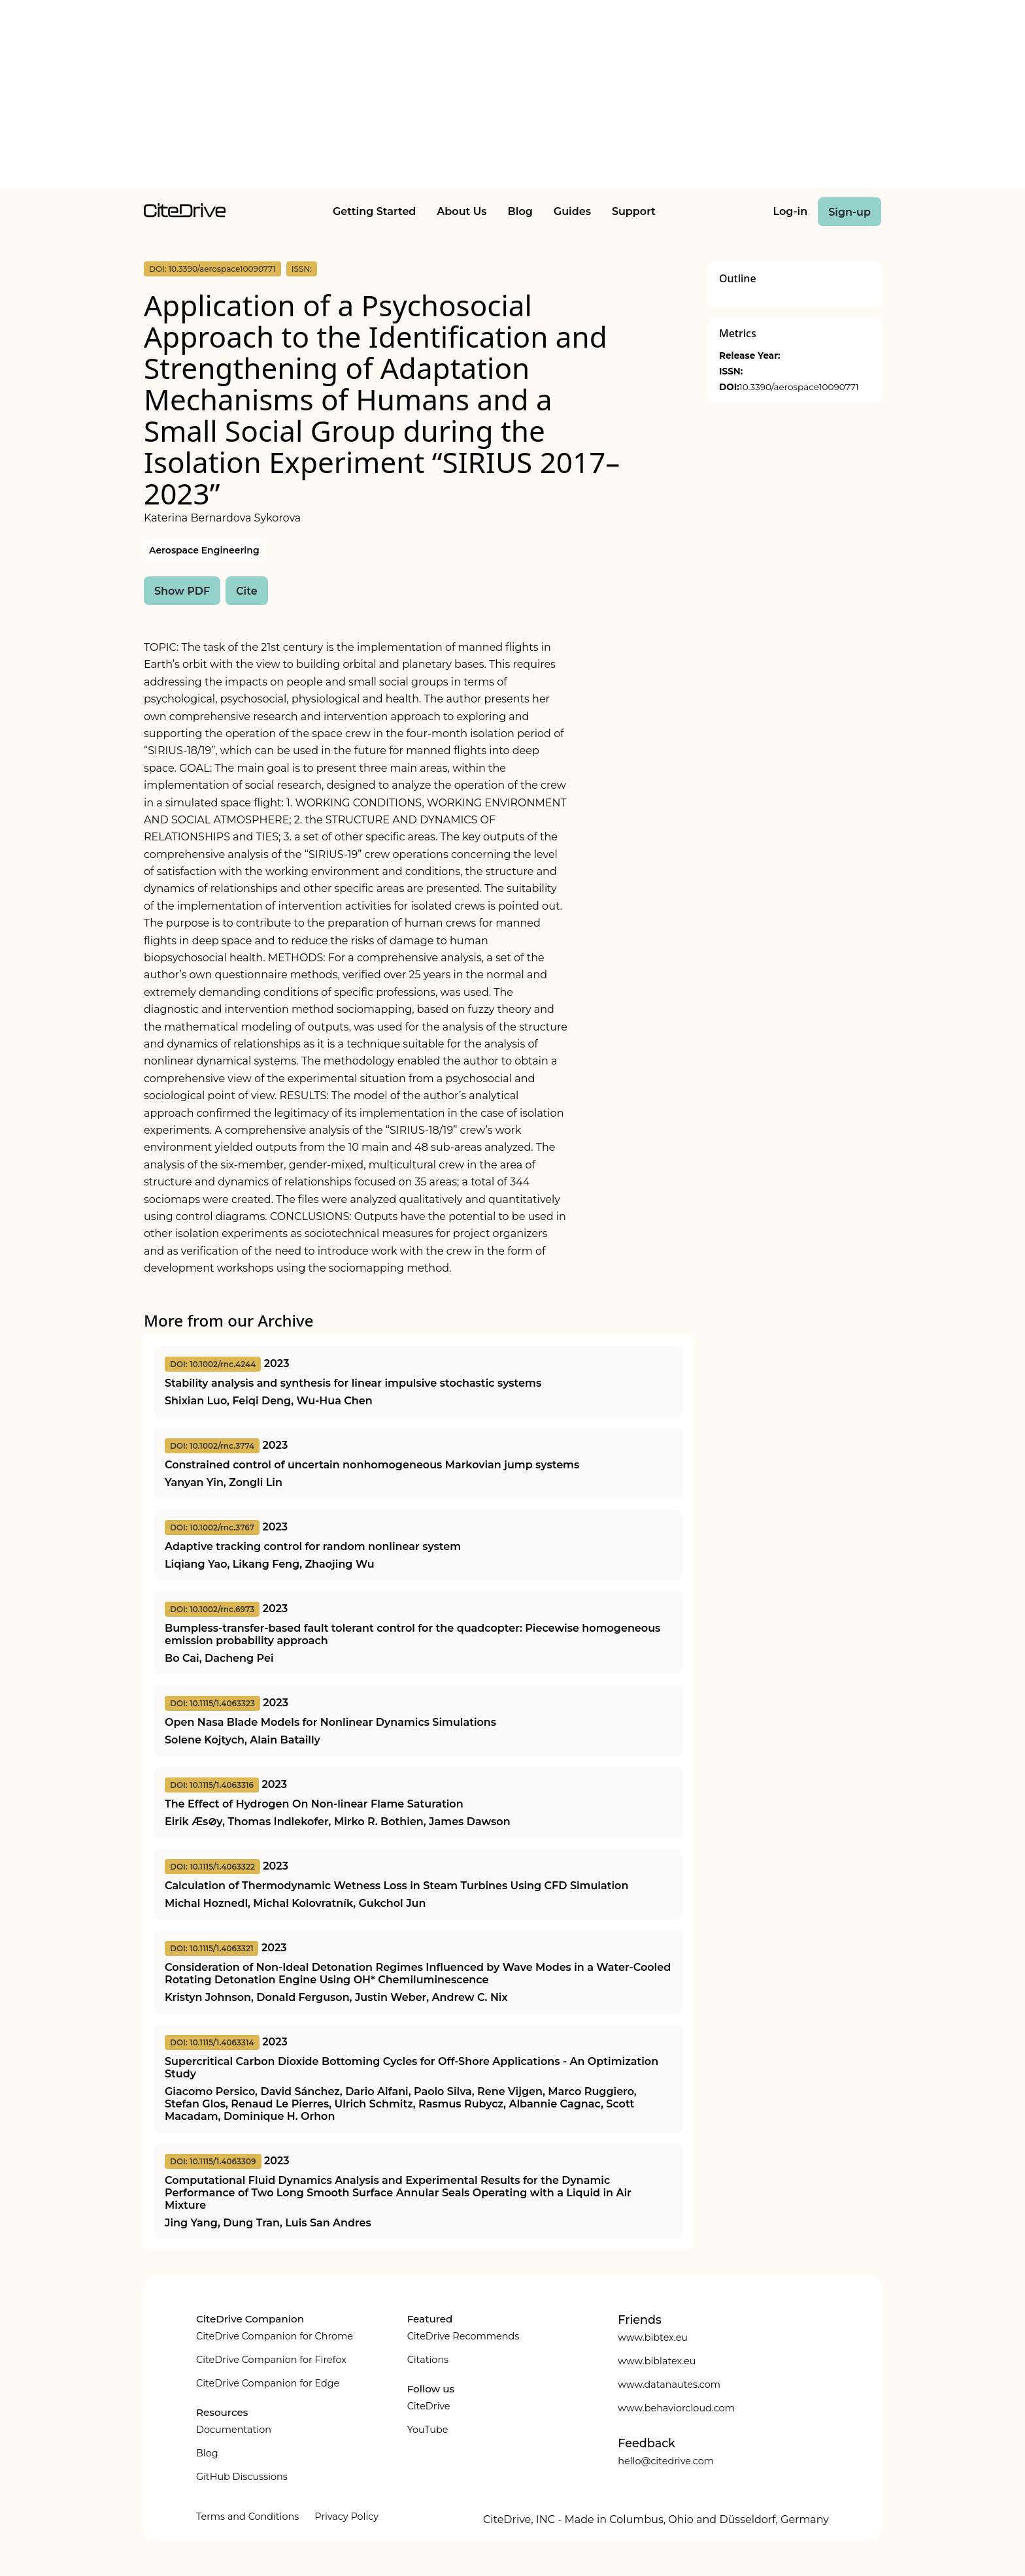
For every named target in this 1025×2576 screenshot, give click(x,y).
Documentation (233, 2430)
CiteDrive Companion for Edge (267, 2383)
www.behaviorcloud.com (676, 2408)
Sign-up (849, 212)
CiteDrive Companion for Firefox (271, 2360)
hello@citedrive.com (666, 2461)
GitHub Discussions (242, 2477)
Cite (247, 591)
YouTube (427, 2430)
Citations (427, 2360)
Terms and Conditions (247, 2516)
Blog (520, 211)
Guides (572, 211)
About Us (461, 211)
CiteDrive (428, 2406)
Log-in (790, 211)
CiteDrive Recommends (463, 2336)
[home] (185, 214)
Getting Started (374, 211)
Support (634, 211)
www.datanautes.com (669, 2384)
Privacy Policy (346, 2516)
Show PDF (182, 591)
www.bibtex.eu (653, 2337)
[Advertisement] (512, 96)
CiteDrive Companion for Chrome (274, 2336)
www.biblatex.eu (657, 2361)
